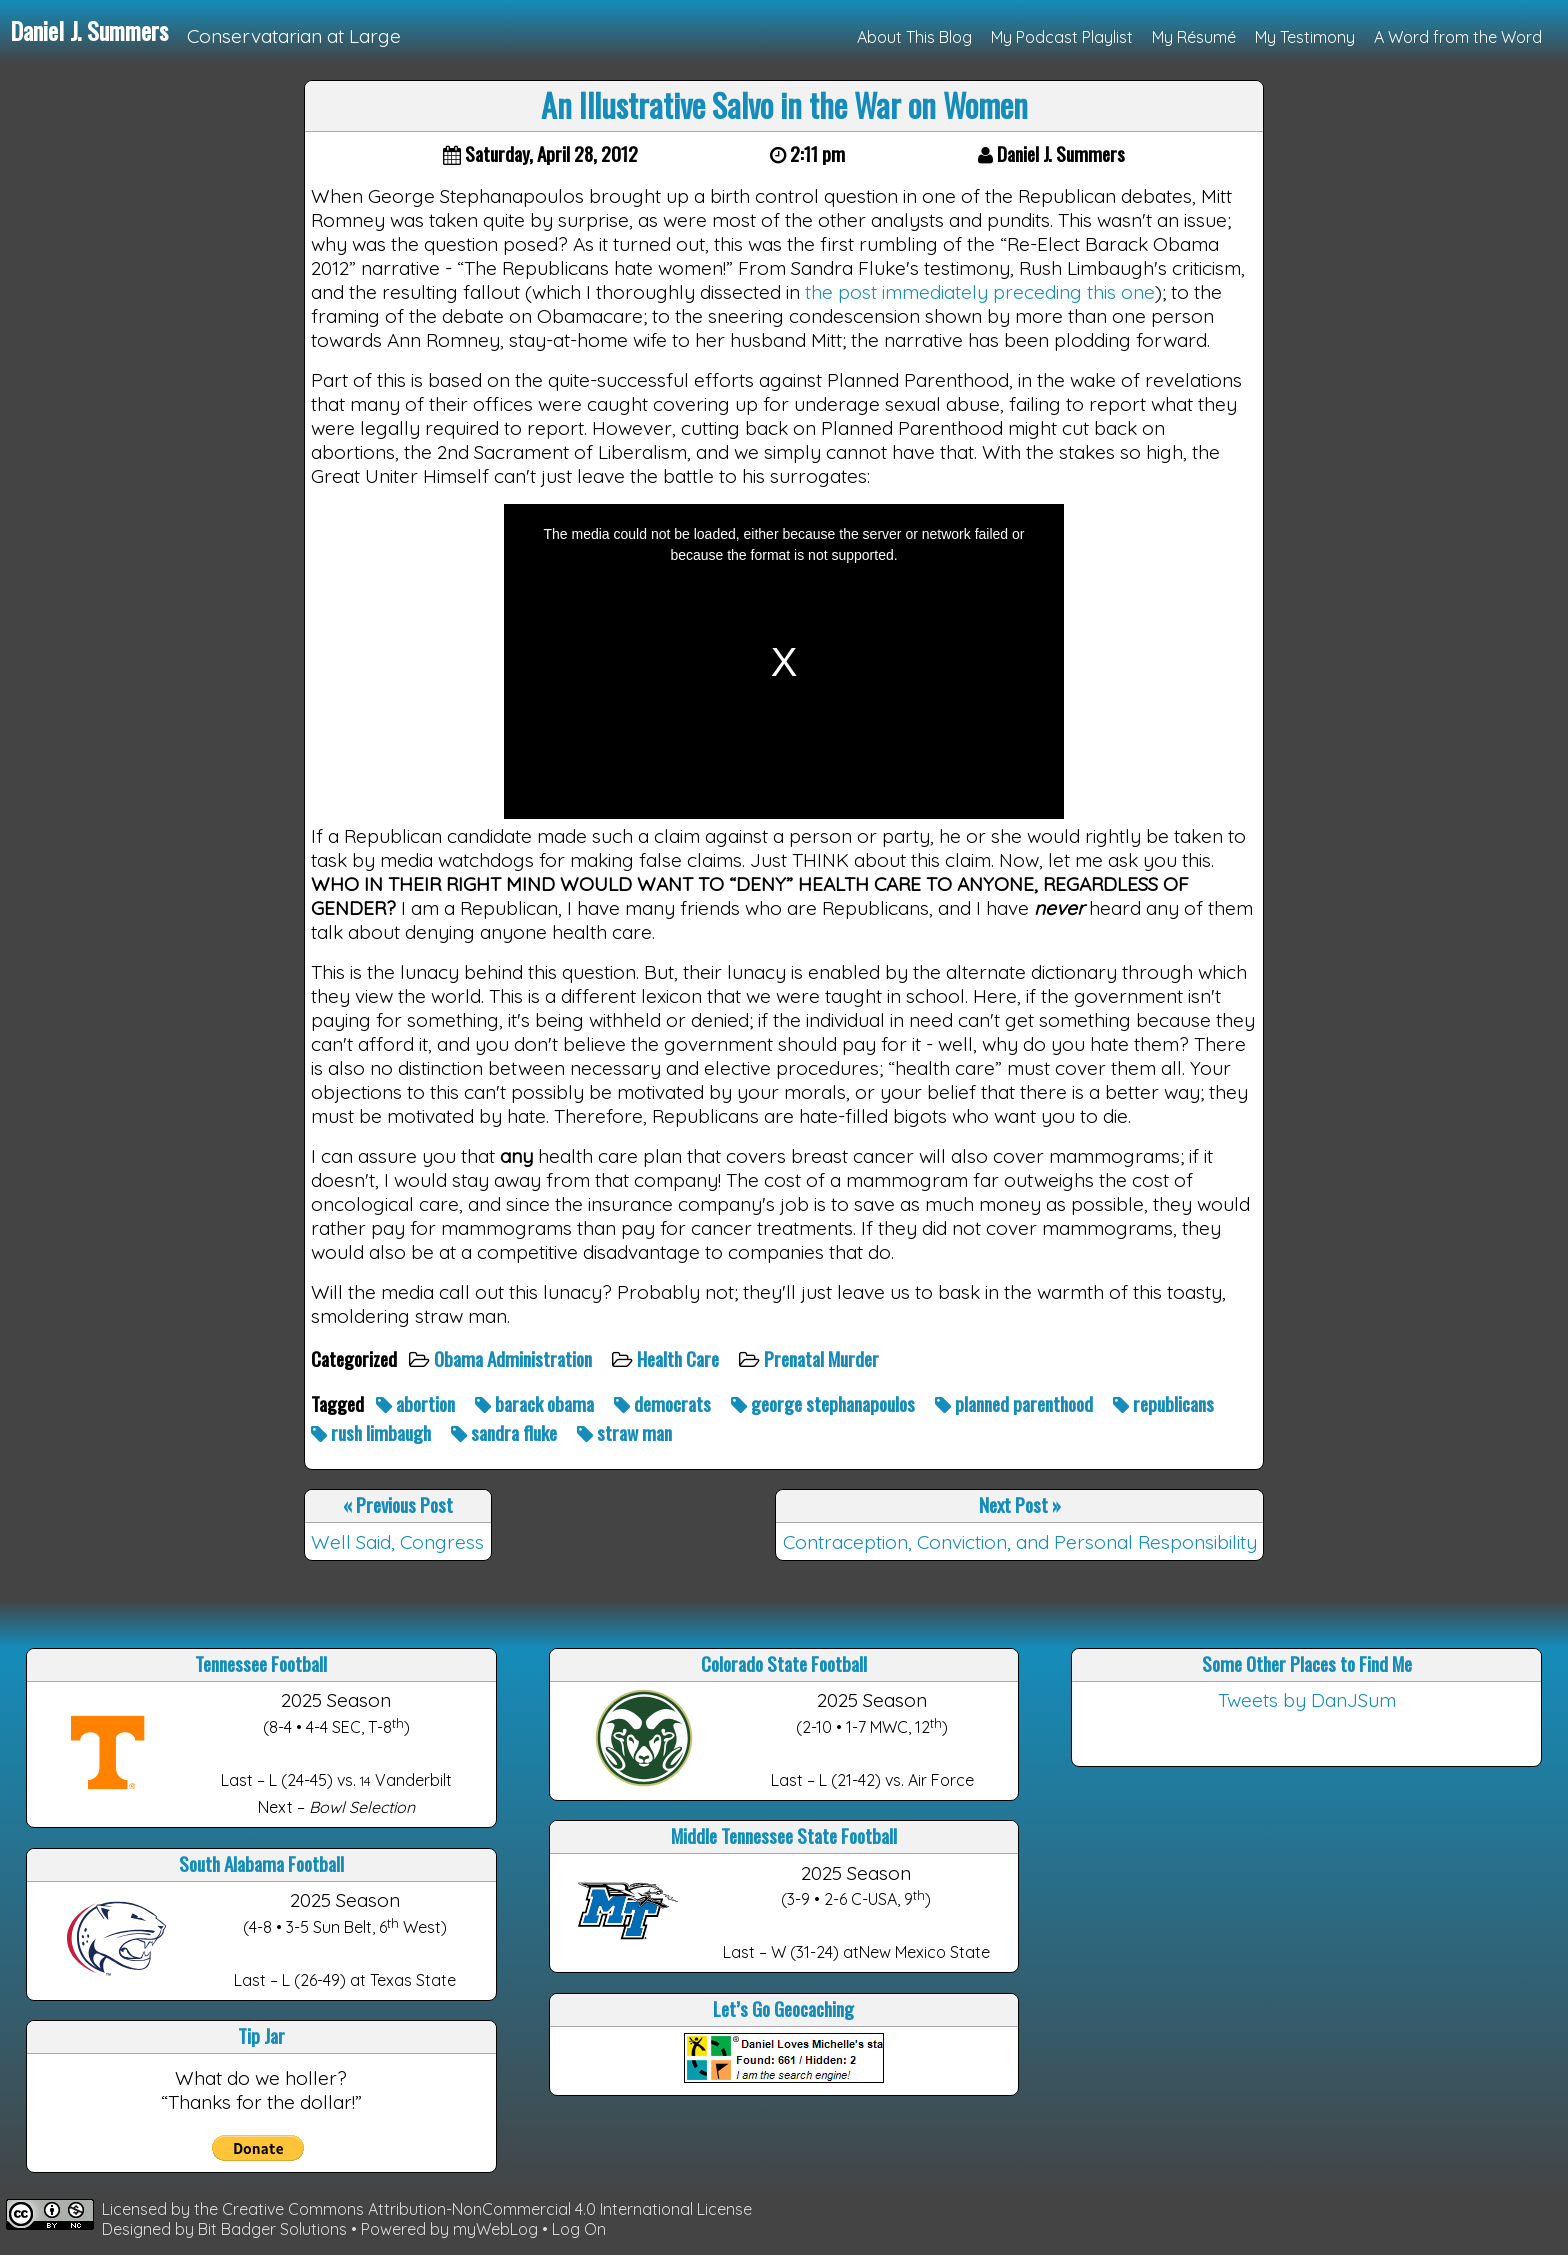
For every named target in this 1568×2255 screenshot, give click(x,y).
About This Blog (914, 37)
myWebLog (495, 2229)
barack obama (536, 1403)
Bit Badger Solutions (274, 2229)
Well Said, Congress (397, 1542)
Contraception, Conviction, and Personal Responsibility (1020, 1542)
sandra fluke (506, 1432)
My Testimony (1305, 37)
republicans (1165, 1403)
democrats (664, 1403)
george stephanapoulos (825, 1403)
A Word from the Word (1458, 37)
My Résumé (1194, 37)
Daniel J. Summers (89, 30)
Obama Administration (515, 1358)
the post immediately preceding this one (980, 292)
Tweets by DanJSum (1307, 1700)
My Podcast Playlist (1062, 37)
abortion (417, 1403)
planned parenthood (1016, 1403)
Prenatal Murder (823, 1358)
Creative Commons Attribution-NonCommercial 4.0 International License (487, 2209)
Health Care (680, 1358)
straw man (626, 1432)
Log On (579, 2229)
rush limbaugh (373, 1432)
